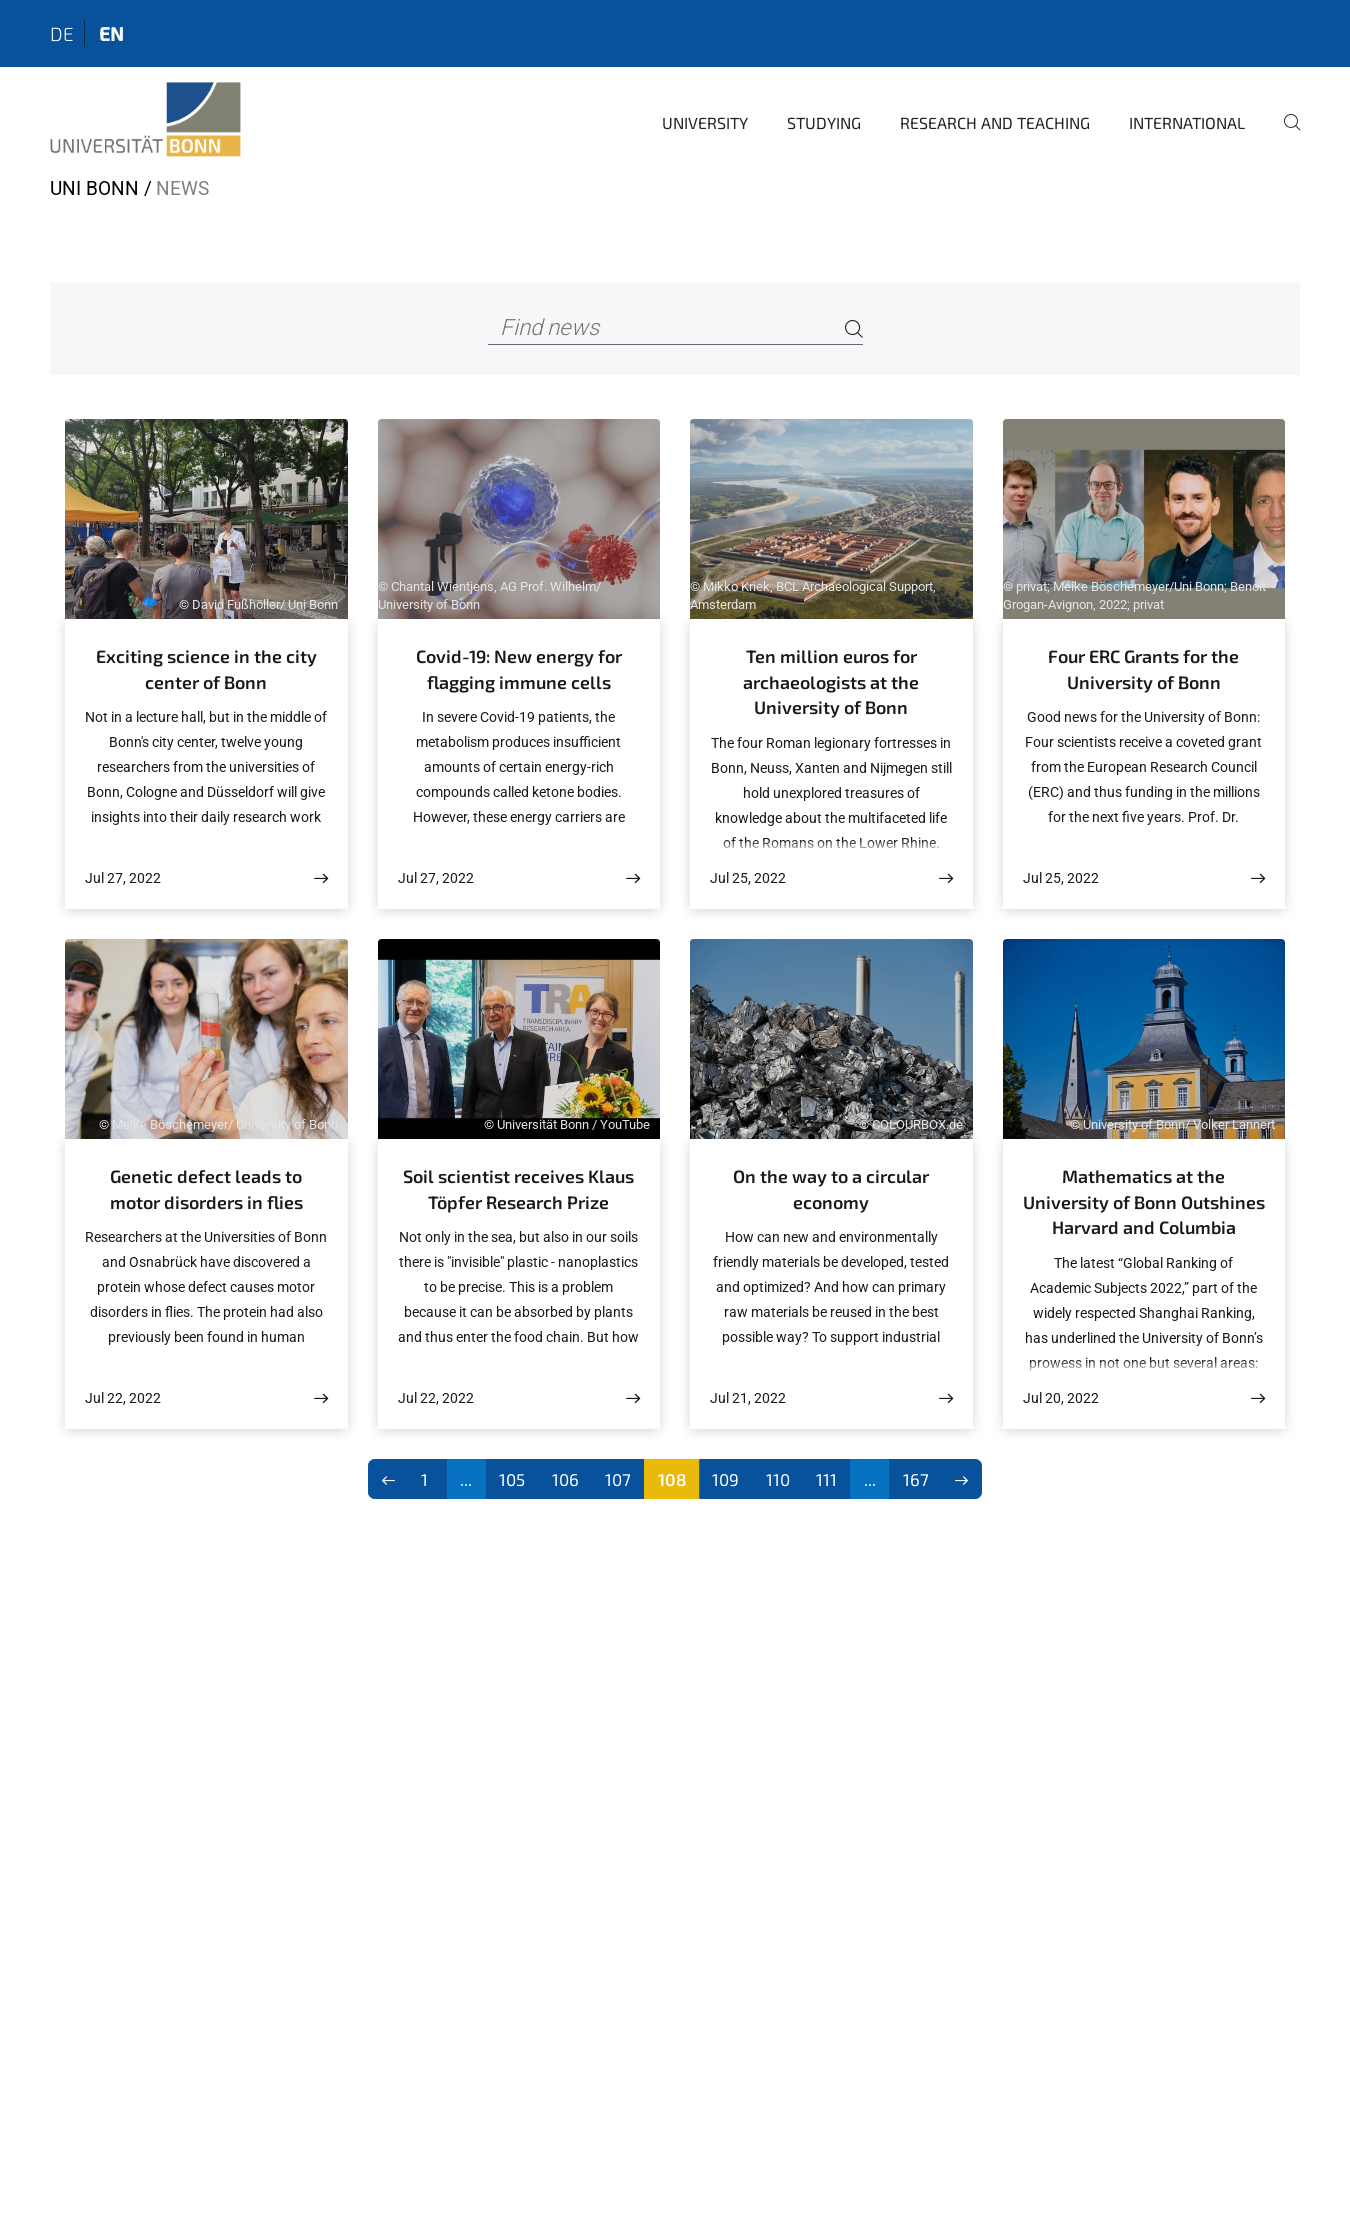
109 (725, 1479)
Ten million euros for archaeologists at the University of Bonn (831, 681)
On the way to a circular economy (831, 1189)
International (1187, 122)
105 (512, 1479)
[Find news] (675, 328)
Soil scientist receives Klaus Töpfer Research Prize (518, 1189)
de (62, 33)
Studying (824, 122)
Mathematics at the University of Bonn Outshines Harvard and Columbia (1144, 1201)
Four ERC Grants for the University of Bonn (1143, 669)
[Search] (854, 328)
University (705, 122)
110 (778, 1479)
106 (565, 1479)
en (111, 33)
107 (618, 1479)
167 (916, 1479)
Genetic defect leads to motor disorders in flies (206, 1189)
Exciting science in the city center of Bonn (206, 669)
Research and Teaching (995, 122)
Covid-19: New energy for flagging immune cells (519, 669)
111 (826, 1479)
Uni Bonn (94, 188)
